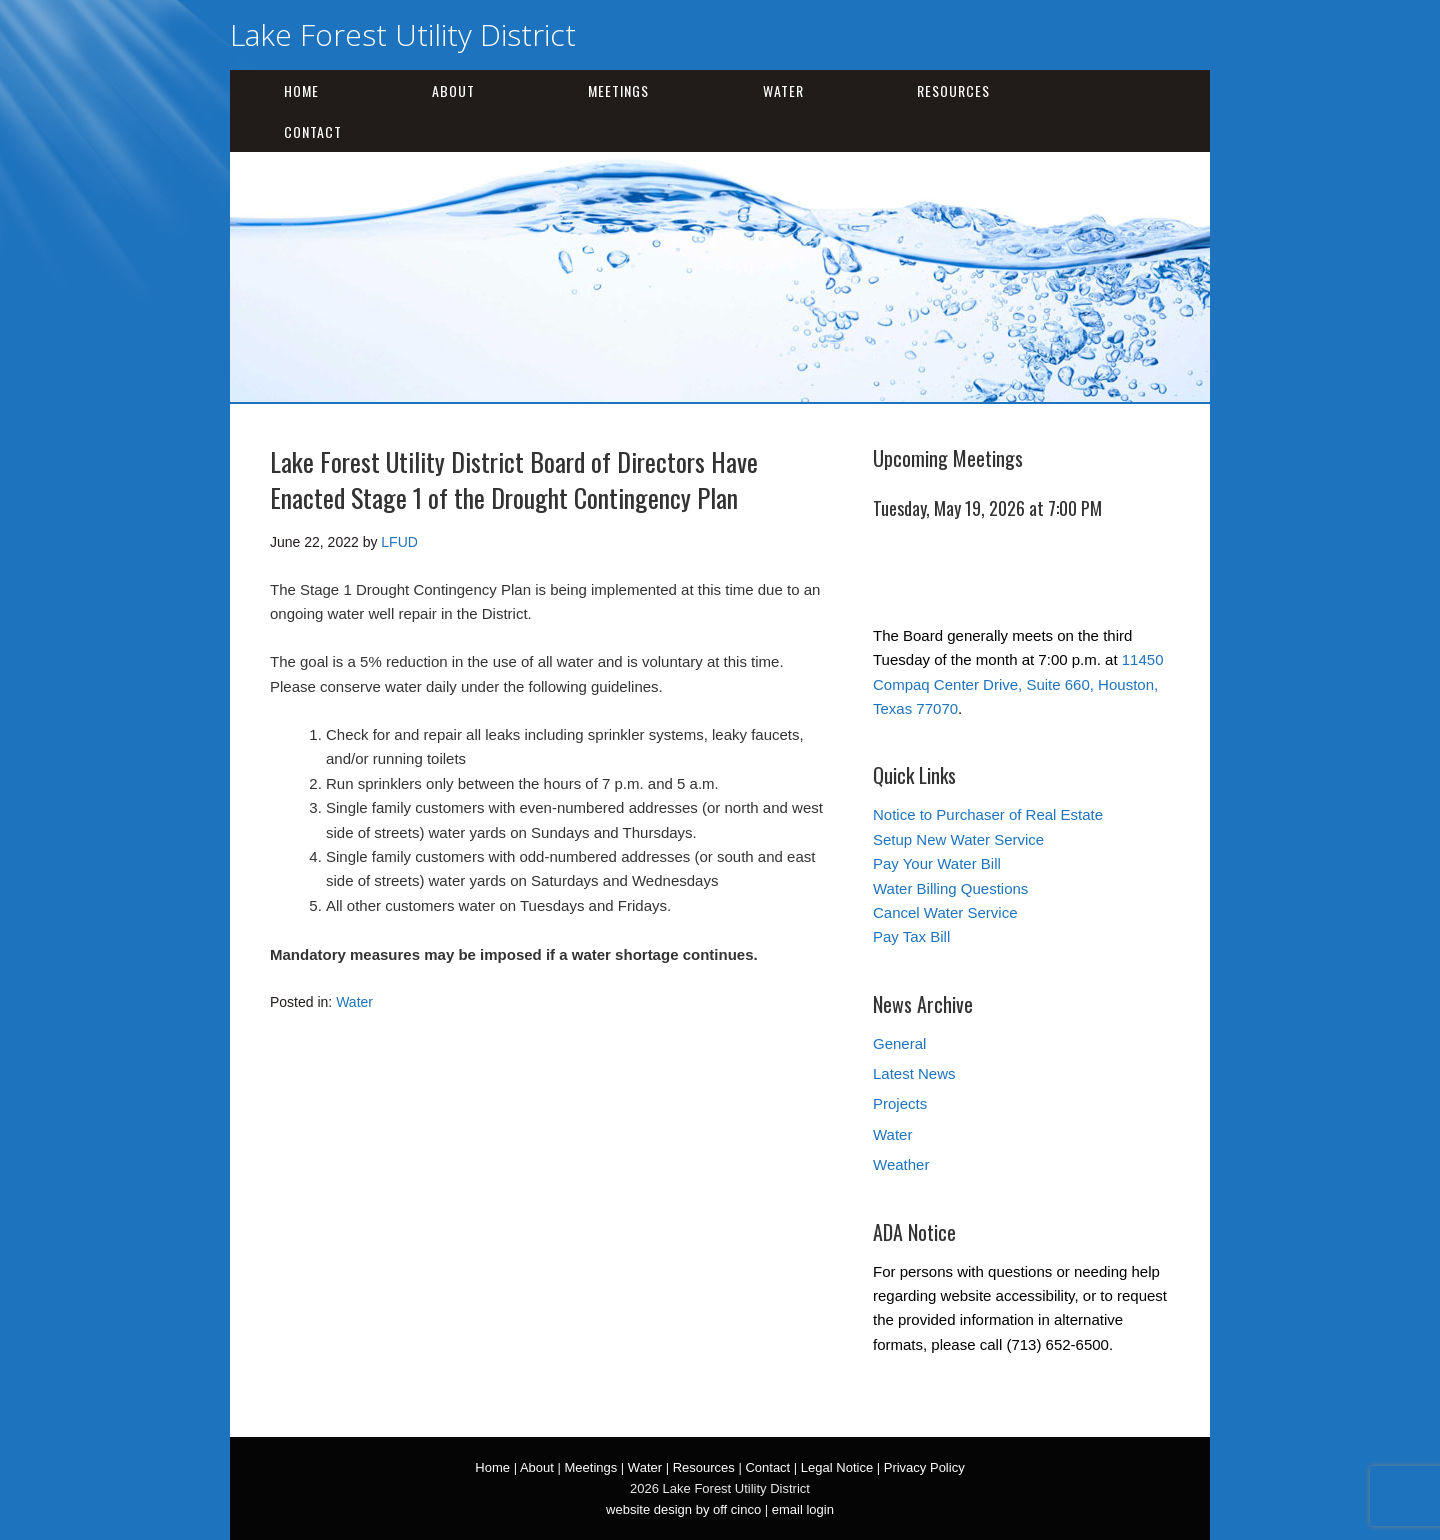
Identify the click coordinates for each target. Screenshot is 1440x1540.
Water (783, 90)
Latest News (914, 1073)
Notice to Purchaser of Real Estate (988, 814)
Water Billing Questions (950, 888)
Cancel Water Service (945, 912)
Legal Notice (837, 1467)
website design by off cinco (683, 1509)
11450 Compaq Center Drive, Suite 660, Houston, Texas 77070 (1018, 684)
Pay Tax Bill (911, 936)
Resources (953, 90)
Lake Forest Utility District (403, 34)
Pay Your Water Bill (937, 863)
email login (803, 1509)
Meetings (618, 90)
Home (301, 90)
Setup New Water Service (958, 839)
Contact (313, 131)
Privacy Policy (924, 1467)
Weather (901, 1164)
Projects (900, 1103)
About (453, 90)
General (899, 1043)
